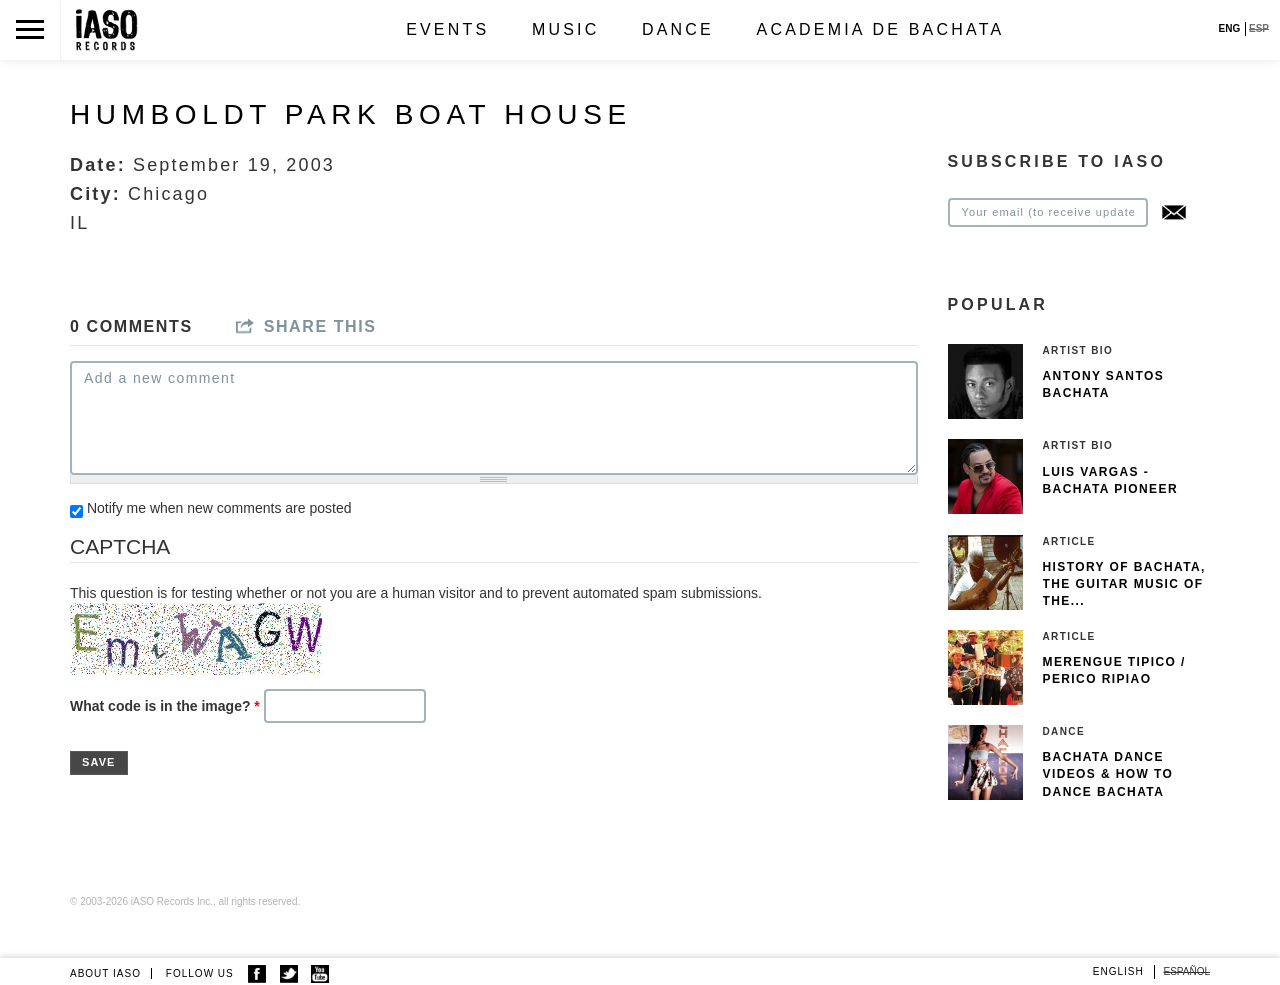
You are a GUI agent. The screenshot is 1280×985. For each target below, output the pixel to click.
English (1118, 971)
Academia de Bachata (881, 29)
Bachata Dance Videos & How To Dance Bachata (1108, 774)
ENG (1230, 28)
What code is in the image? (165, 706)
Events (447, 29)
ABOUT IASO (105, 973)
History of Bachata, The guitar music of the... (1124, 584)
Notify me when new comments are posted (219, 508)
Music (566, 29)
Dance (678, 29)
